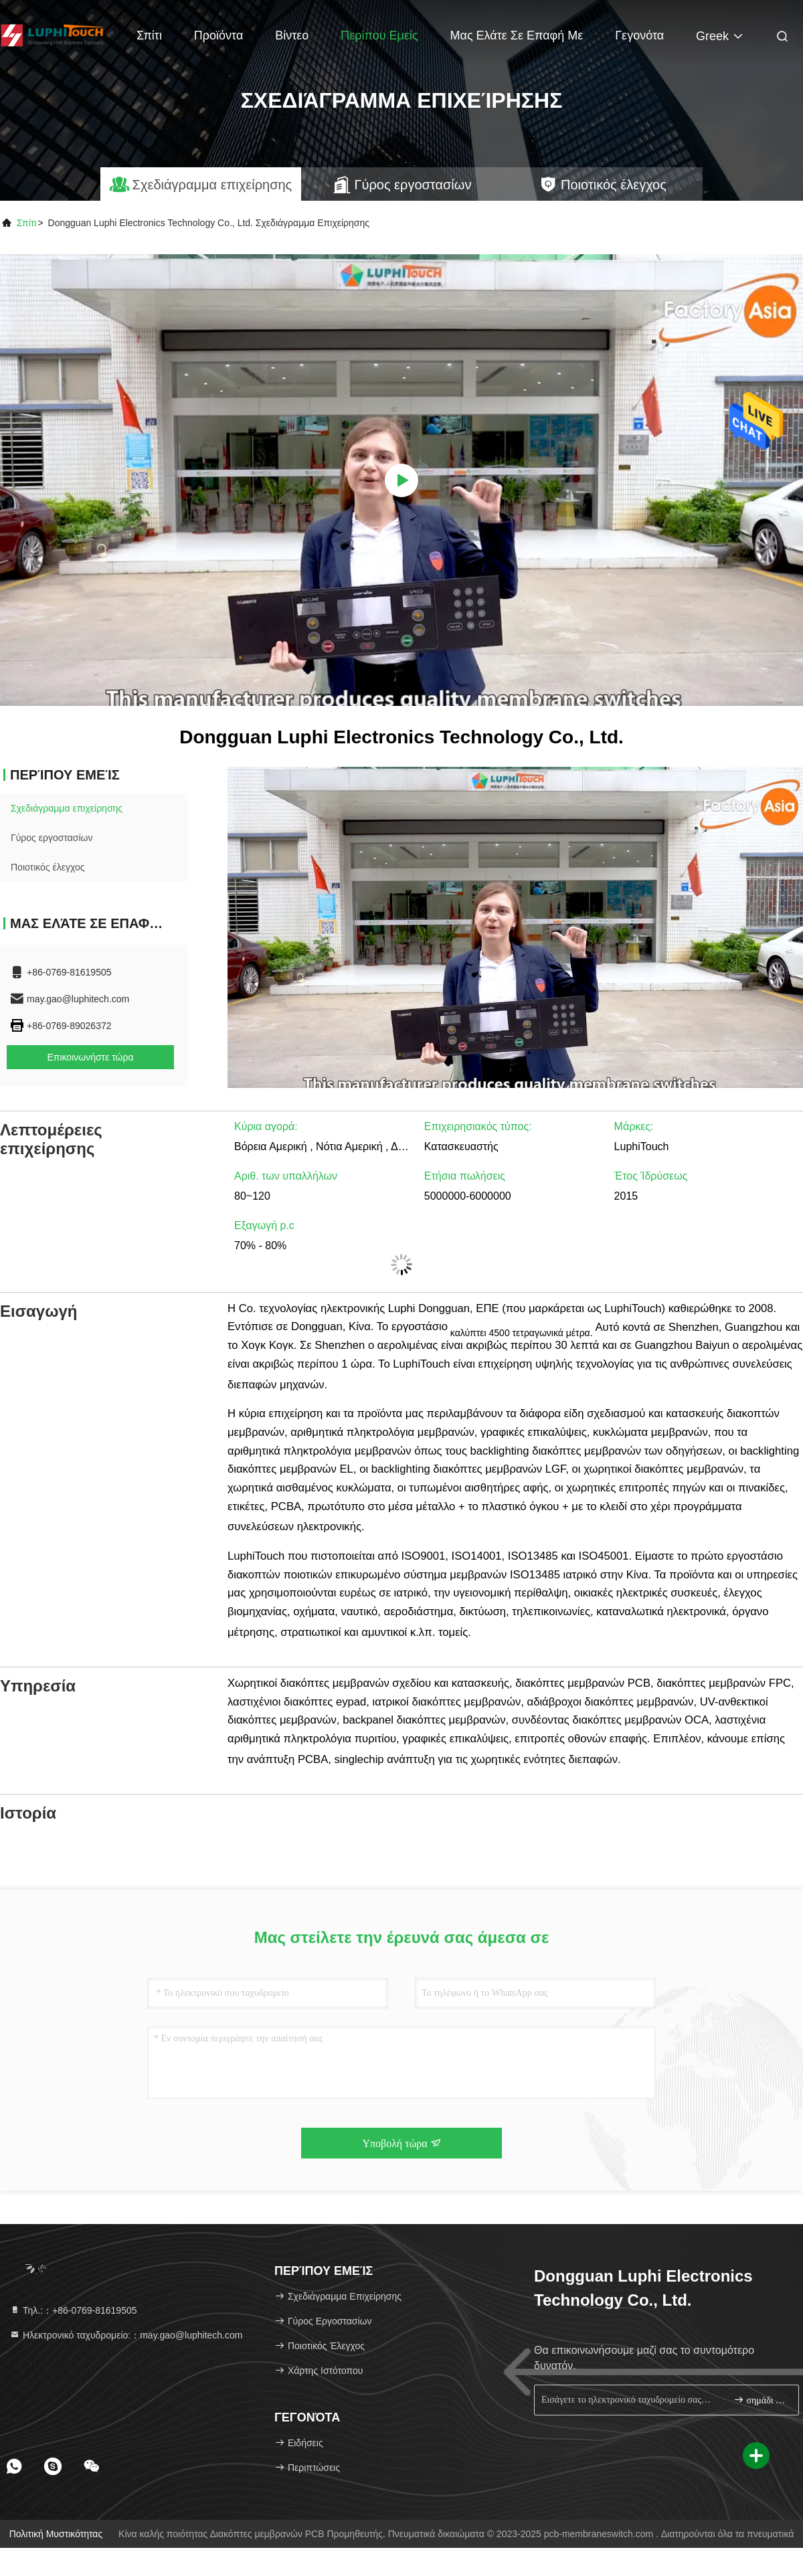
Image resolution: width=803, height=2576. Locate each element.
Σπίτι (149, 35)
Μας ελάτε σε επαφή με (517, 35)
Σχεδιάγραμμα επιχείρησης (66, 808)
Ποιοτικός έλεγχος (47, 867)
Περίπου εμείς (379, 35)
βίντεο (291, 35)
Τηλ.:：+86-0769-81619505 (73, 2310)
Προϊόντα (219, 35)
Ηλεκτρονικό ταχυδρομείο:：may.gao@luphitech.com (125, 2335)
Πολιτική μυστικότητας (56, 2533)
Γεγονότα (639, 35)
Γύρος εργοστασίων (52, 837)
